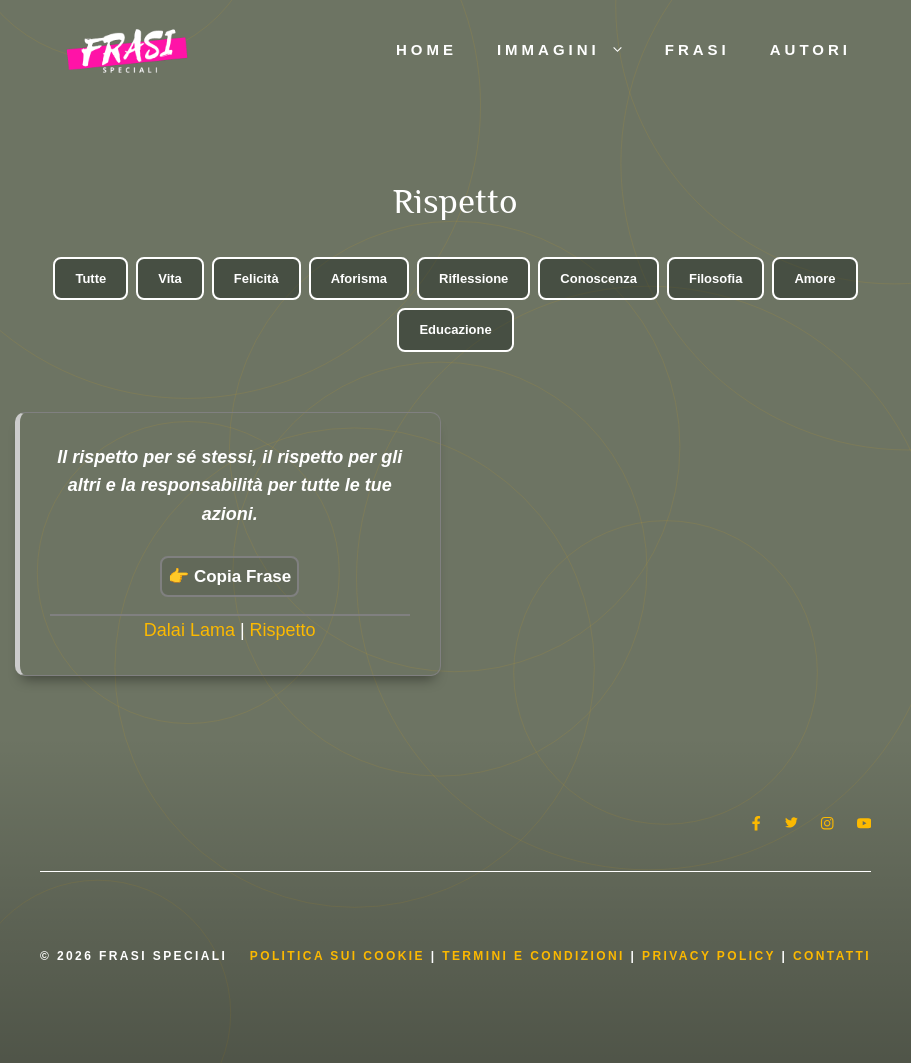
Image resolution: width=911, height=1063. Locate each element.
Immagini (571, 50)
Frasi (697, 49)
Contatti (832, 956)
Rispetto (283, 630)
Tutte (90, 278)
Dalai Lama (189, 630)
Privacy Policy (711, 956)
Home (426, 49)
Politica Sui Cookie (337, 956)
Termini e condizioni (533, 956)
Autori (810, 49)
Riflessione (473, 278)
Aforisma (359, 278)
